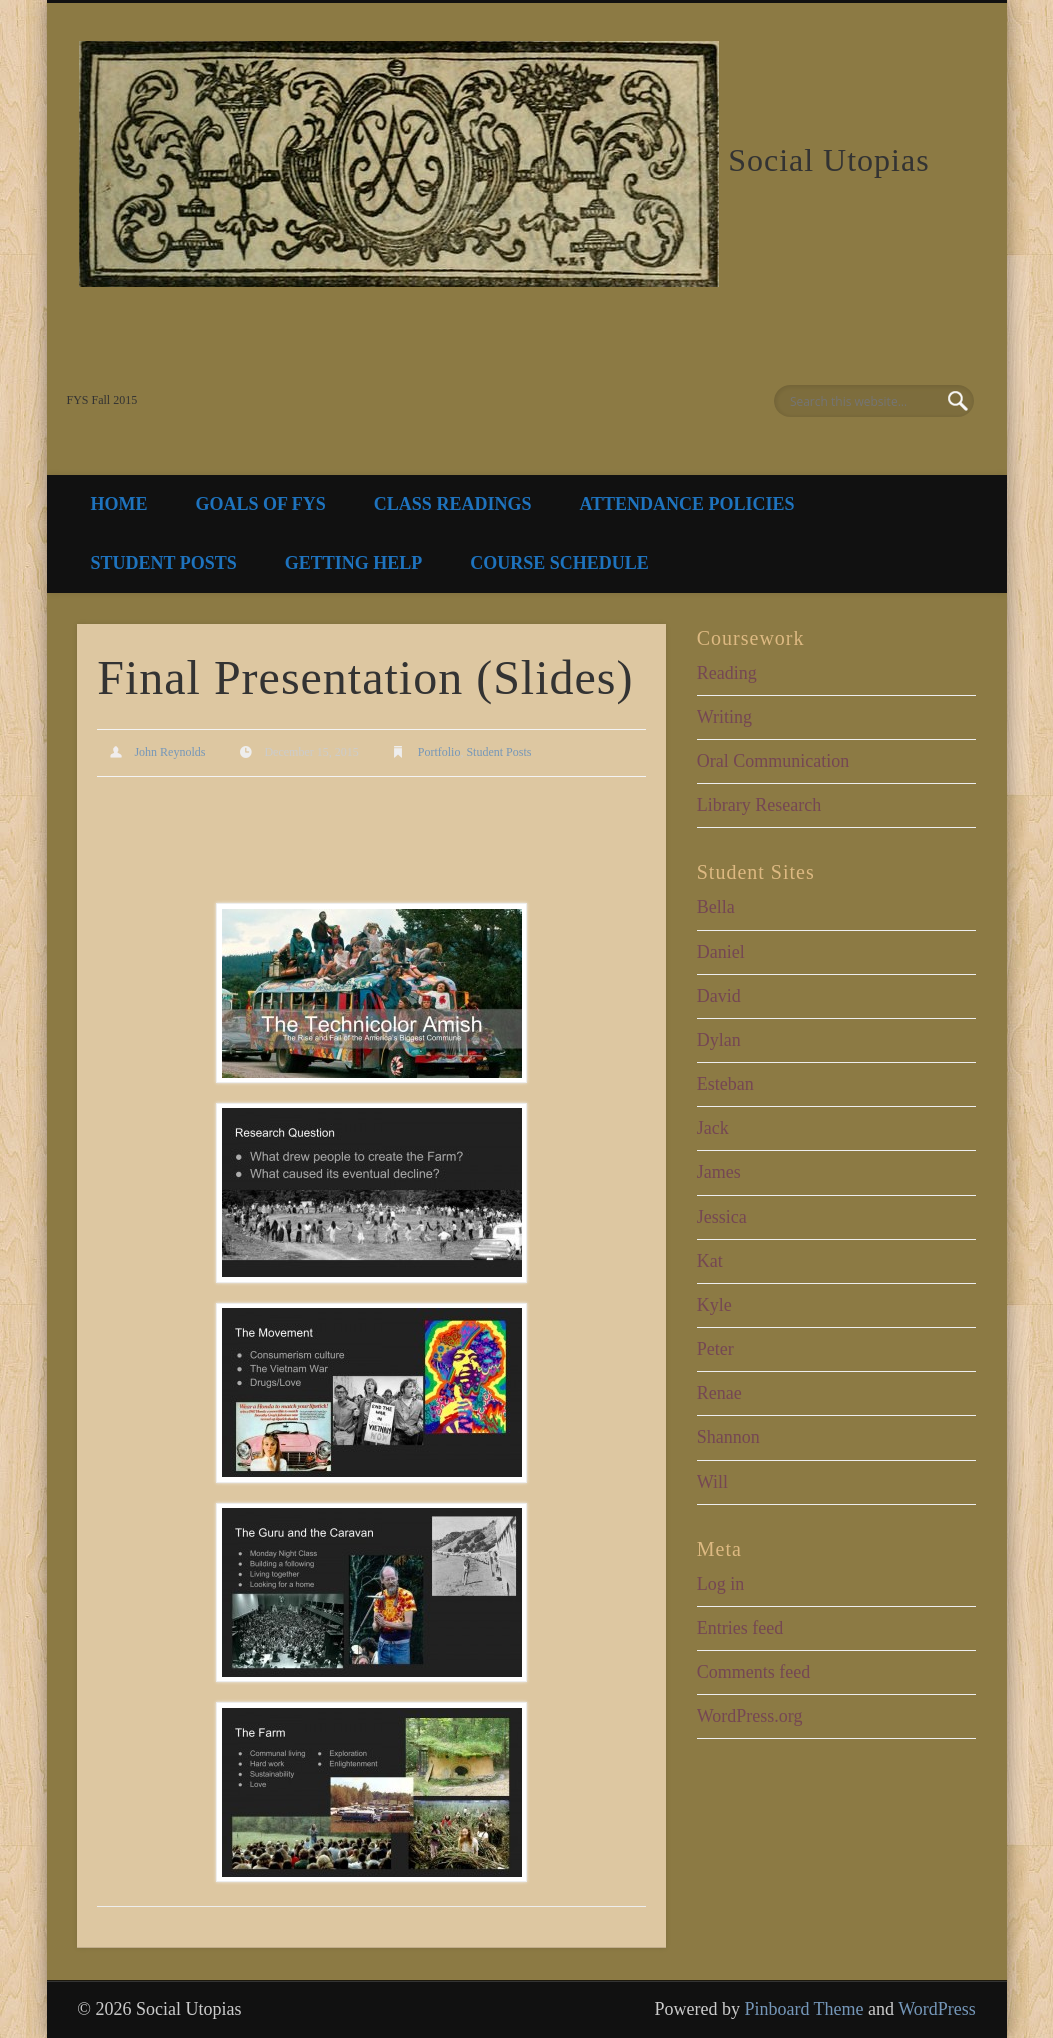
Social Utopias (829, 160)
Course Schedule (559, 563)
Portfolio (439, 752)
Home (119, 504)
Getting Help (354, 563)
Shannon (728, 1437)
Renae (719, 1393)
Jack (713, 1128)
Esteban (725, 1084)
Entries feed (740, 1628)
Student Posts (164, 563)
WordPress (937, 2009)
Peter (715, 1349)
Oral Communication (773, 761)
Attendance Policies (686, 504)
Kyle (714, 1305)
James (719, 1172)
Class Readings (453, 504)
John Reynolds (169, 752)
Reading (727, 673)
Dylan (719, 1040)
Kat (710, 1261)
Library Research (759, 805)
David (719, 996)
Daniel (721, 952)
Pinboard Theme (803, 2009)
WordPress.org (750, 1716)
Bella (716, 907)
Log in (721, 1584)
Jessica (722, 1217)
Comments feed (753, 1672)
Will (712, 1482)
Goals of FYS (261, 504)
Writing (724, 717)
